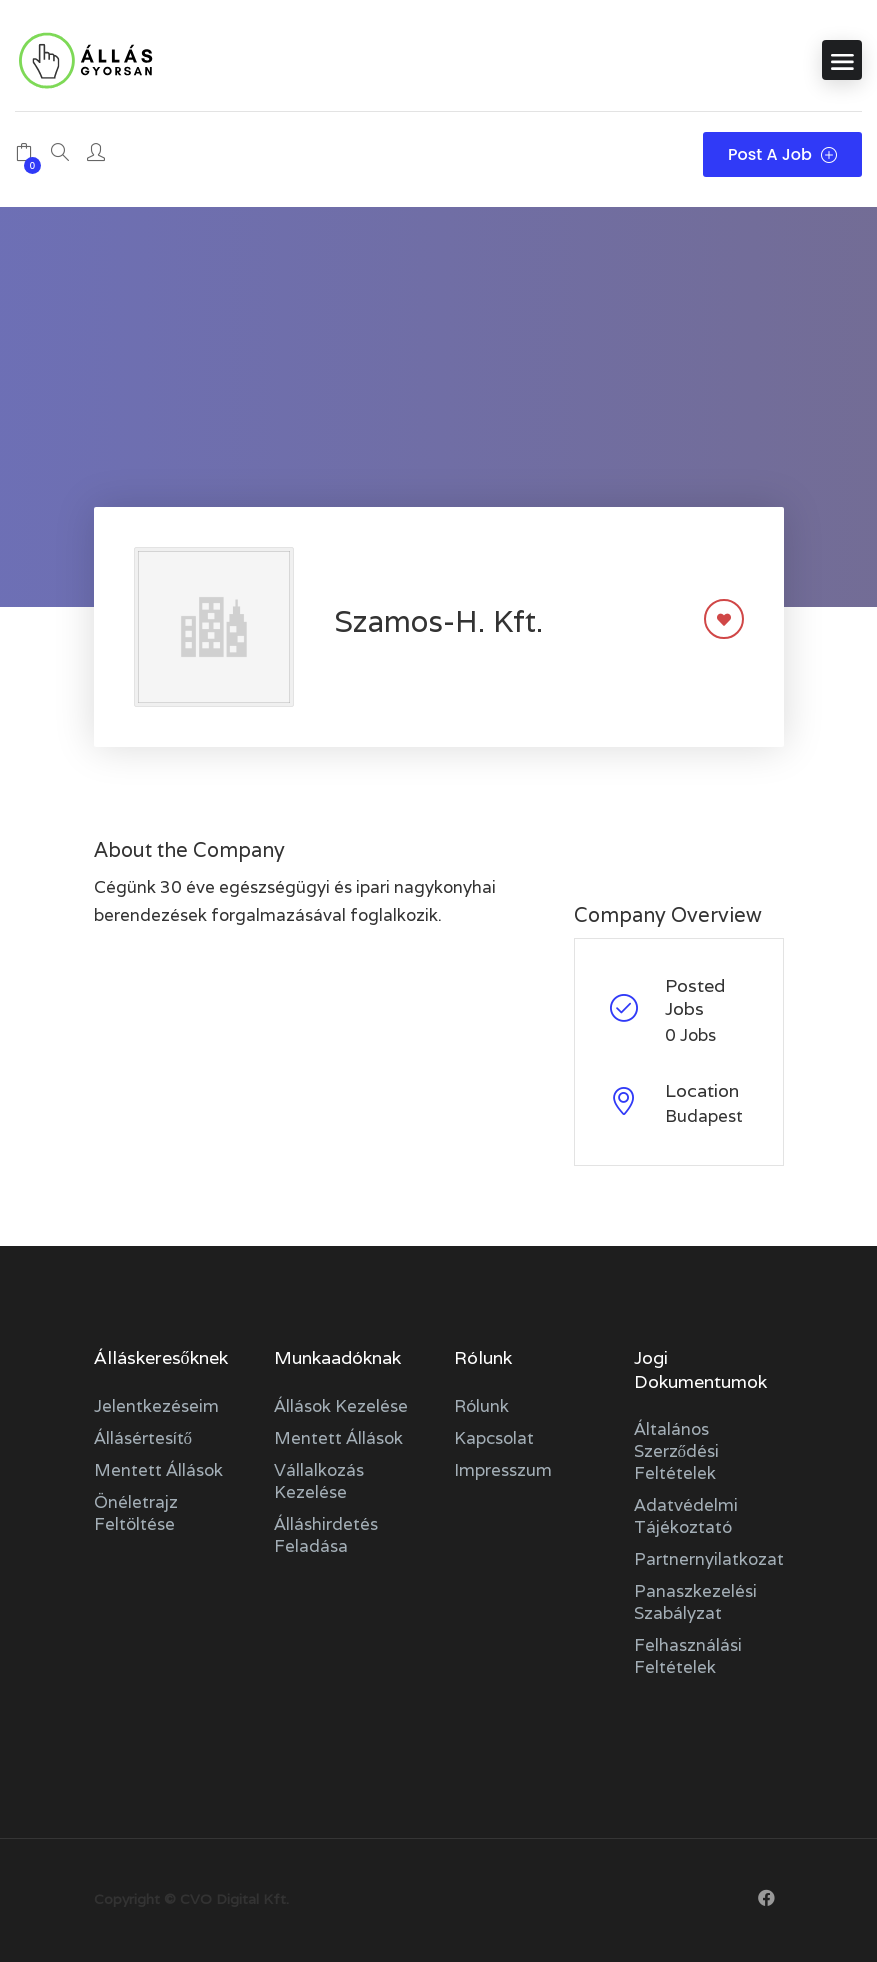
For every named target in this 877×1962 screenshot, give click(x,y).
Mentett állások (158, 1470)
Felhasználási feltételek (688, 1656)
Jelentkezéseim (156, 1406)
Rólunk (481, 1406)
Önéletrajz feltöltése (136, 1513)
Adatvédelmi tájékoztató (686, 1516)
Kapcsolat (494, 1438)
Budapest (704, 1116)
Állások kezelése (341, 1406)
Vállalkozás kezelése (319, 1481)
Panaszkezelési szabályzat (695, 1602)
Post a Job (782, 154)
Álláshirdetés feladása (326, 1535)
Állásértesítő (143, 1438)
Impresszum (503, 1470)
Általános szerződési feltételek (677, 1451)
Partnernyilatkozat (709, 1559)
